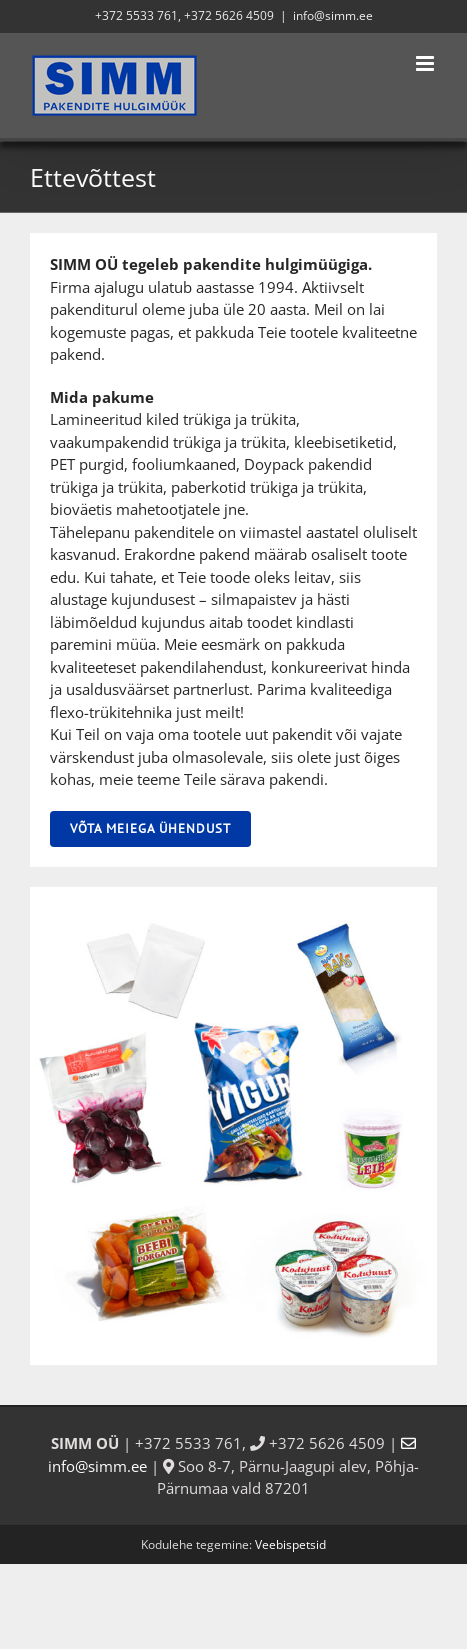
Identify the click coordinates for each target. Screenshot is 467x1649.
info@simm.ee (333, 15)
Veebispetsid (290, 1544)
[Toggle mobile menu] (426, 63)
